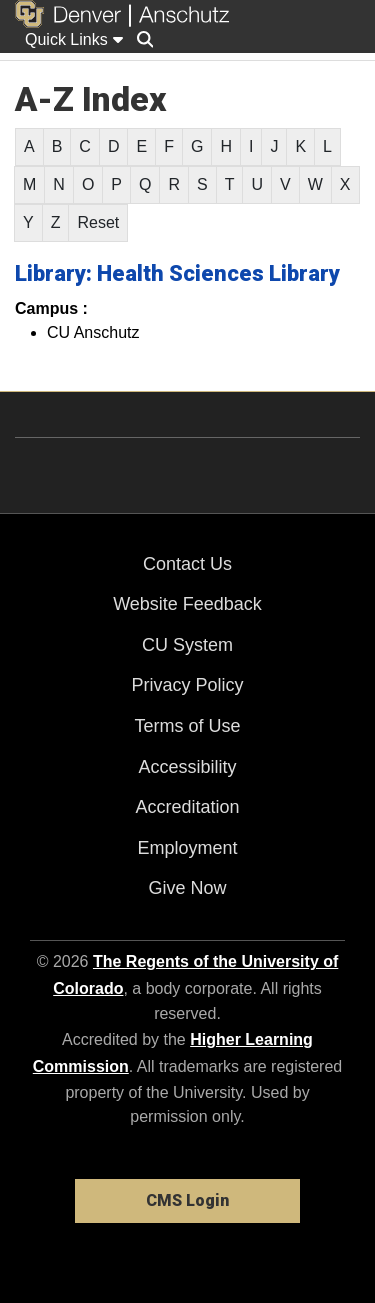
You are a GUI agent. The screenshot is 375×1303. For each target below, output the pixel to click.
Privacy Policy (187, 685)
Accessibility (187, 767)
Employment (187, 848)
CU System (187, 645)
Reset (98, 222)
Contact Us (187, 564)
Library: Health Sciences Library (177, 273)
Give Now (187, 888)
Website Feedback (187, 604)
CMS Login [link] (187, 1200)
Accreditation (187, 807)
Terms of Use (187, 726)
